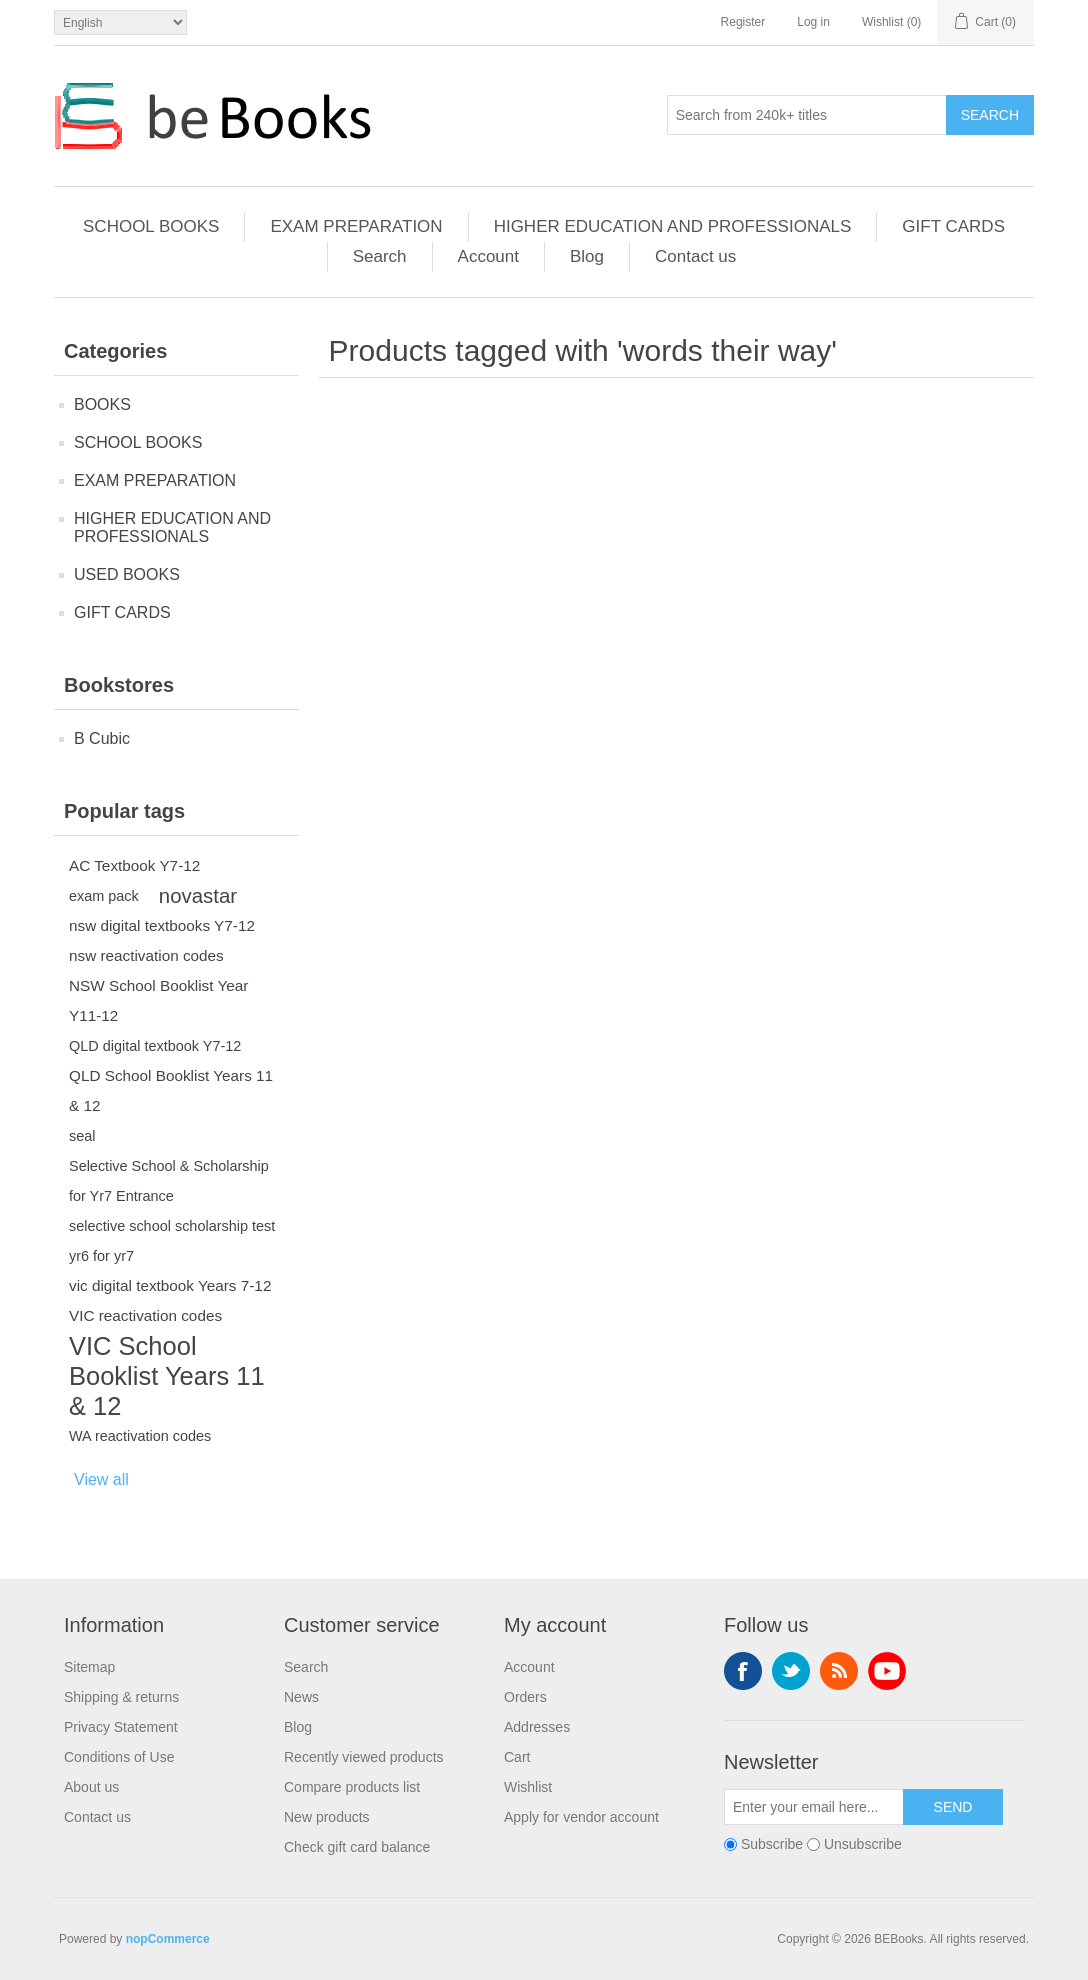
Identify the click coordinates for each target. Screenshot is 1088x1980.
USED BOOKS (127, 574)
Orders (525, 1697)
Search (990, 115)
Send (953, 1807)
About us (91, 1787)
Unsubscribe (863, 1844)
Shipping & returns (121, 1697)
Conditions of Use (119, 1757)
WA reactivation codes (140, 1436)
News (301, 1697)
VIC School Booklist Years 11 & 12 (167, 1376)
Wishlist (528, 1787)
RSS (839, 1671)
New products (327, 1817)
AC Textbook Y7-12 (134, 865)
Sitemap (89, 1667)
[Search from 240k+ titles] (807, 115)
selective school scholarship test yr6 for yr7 (172, 1241)
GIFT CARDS (953, 226)
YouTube (887, 1671)
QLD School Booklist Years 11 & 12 (171, 1090)
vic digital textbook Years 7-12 (170, 1285)
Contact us (695, 256)
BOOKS (102, 404)
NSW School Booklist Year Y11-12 (158, 1000)
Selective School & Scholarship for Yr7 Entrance (169, 1181)
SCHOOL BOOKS (151, 226)
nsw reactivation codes (146, 955)
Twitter (791, 1671)
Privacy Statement (121, 1727)
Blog (587, 256)
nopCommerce (168, 1939)
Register (743, 22)
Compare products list (352, 1787)
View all (101, 1479)
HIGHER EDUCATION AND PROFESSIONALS (673, 226)
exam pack (104, 896)
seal (82, 1136)
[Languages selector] (120, 22)
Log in (813, 22)
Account (488, 256)
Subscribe (772, 1844)
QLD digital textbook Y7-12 (155, 1046)
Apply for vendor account (581, 1817)
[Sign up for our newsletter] (814, 1807)
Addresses (537, 1727)
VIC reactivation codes (145, 1315)
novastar (198, 896)
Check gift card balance (357, 1847)
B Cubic (102, 738)
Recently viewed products (364, 1757)
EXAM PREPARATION (356, 226)
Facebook (743, 1671)
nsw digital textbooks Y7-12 (162, 925)
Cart (517, 1757)
